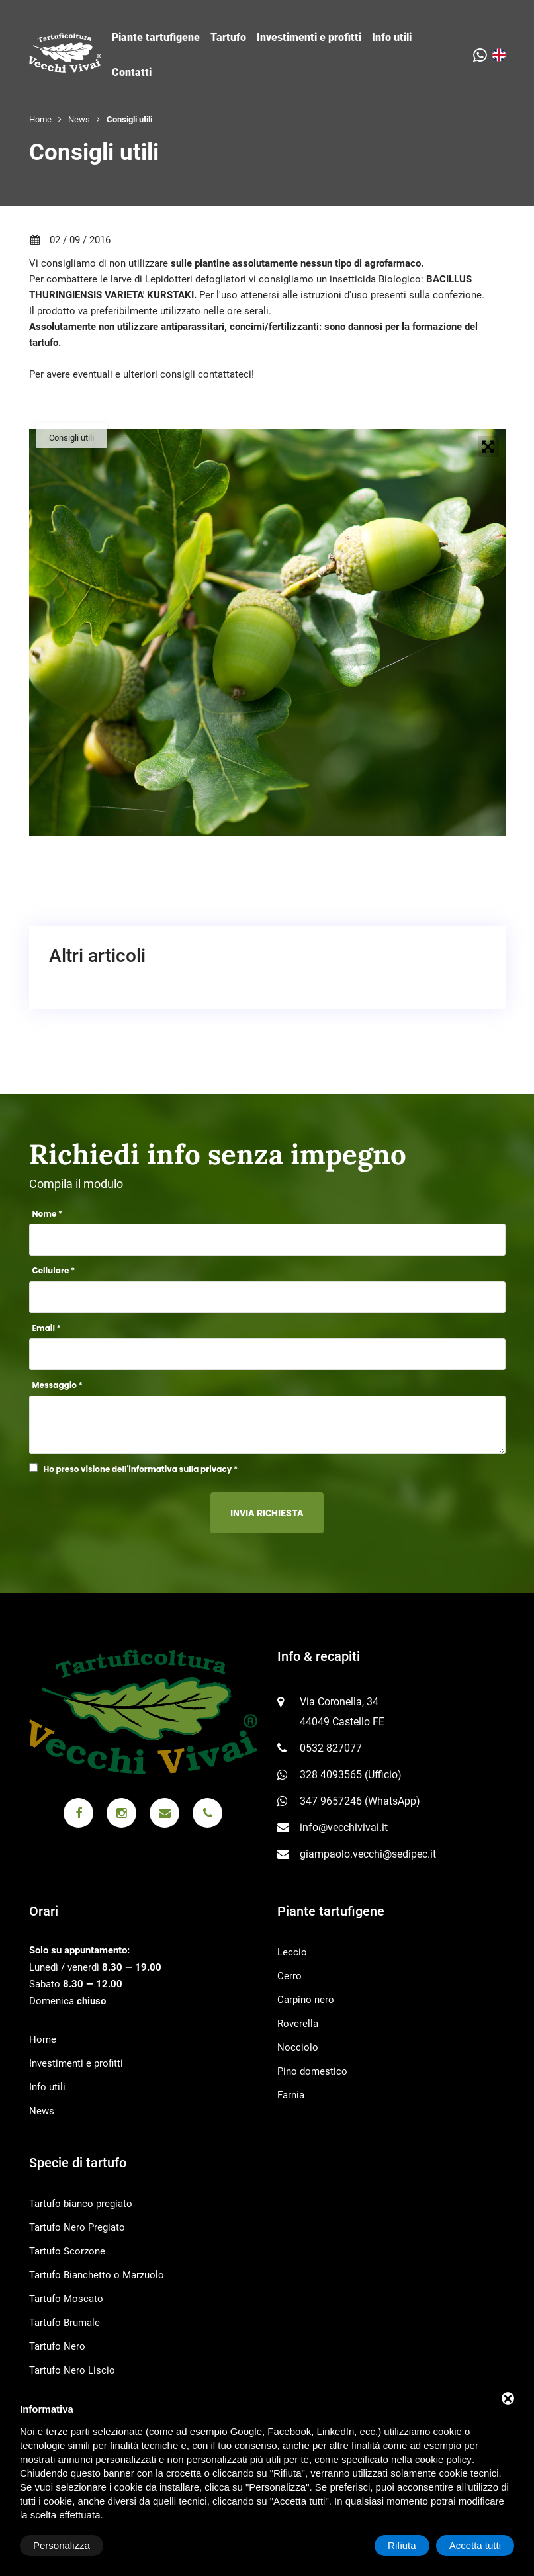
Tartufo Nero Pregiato (77, 2227)
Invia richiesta (267, 1513)
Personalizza (61, 2545)
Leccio (292, 1952)
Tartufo (228, 37)
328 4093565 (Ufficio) (351, 1774)
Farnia (290, 2095)
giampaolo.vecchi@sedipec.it (368, 1854)
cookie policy (443, 2459)
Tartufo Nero (57, 2346)
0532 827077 (331, 1748)
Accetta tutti (475, 2545)
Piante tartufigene (156, 37)
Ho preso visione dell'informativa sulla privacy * (141, 1469)
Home (40, 119)
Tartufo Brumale (64, 2323)
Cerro (289, 1976)
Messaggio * (57, 1385)
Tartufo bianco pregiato (80, 2204)
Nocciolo (297, 2047)
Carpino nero (305, 2000)
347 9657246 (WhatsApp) (360, 1801)
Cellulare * (53, 1270)
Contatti (132, 72)
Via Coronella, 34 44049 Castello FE (342, 1712)
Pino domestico (312, 2071)
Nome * (47, 1213)
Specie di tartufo (77, 2162)
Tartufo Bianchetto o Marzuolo (96, 2275)
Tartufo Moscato (66, 2299)
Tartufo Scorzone (67, 2251)
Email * (46, 1328)
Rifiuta (402, 2545)
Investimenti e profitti (309, 37)
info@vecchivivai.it (344, 1827)
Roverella (297, 2024)
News (79, 119)
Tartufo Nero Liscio (72, 2370)
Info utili (392, 37)
